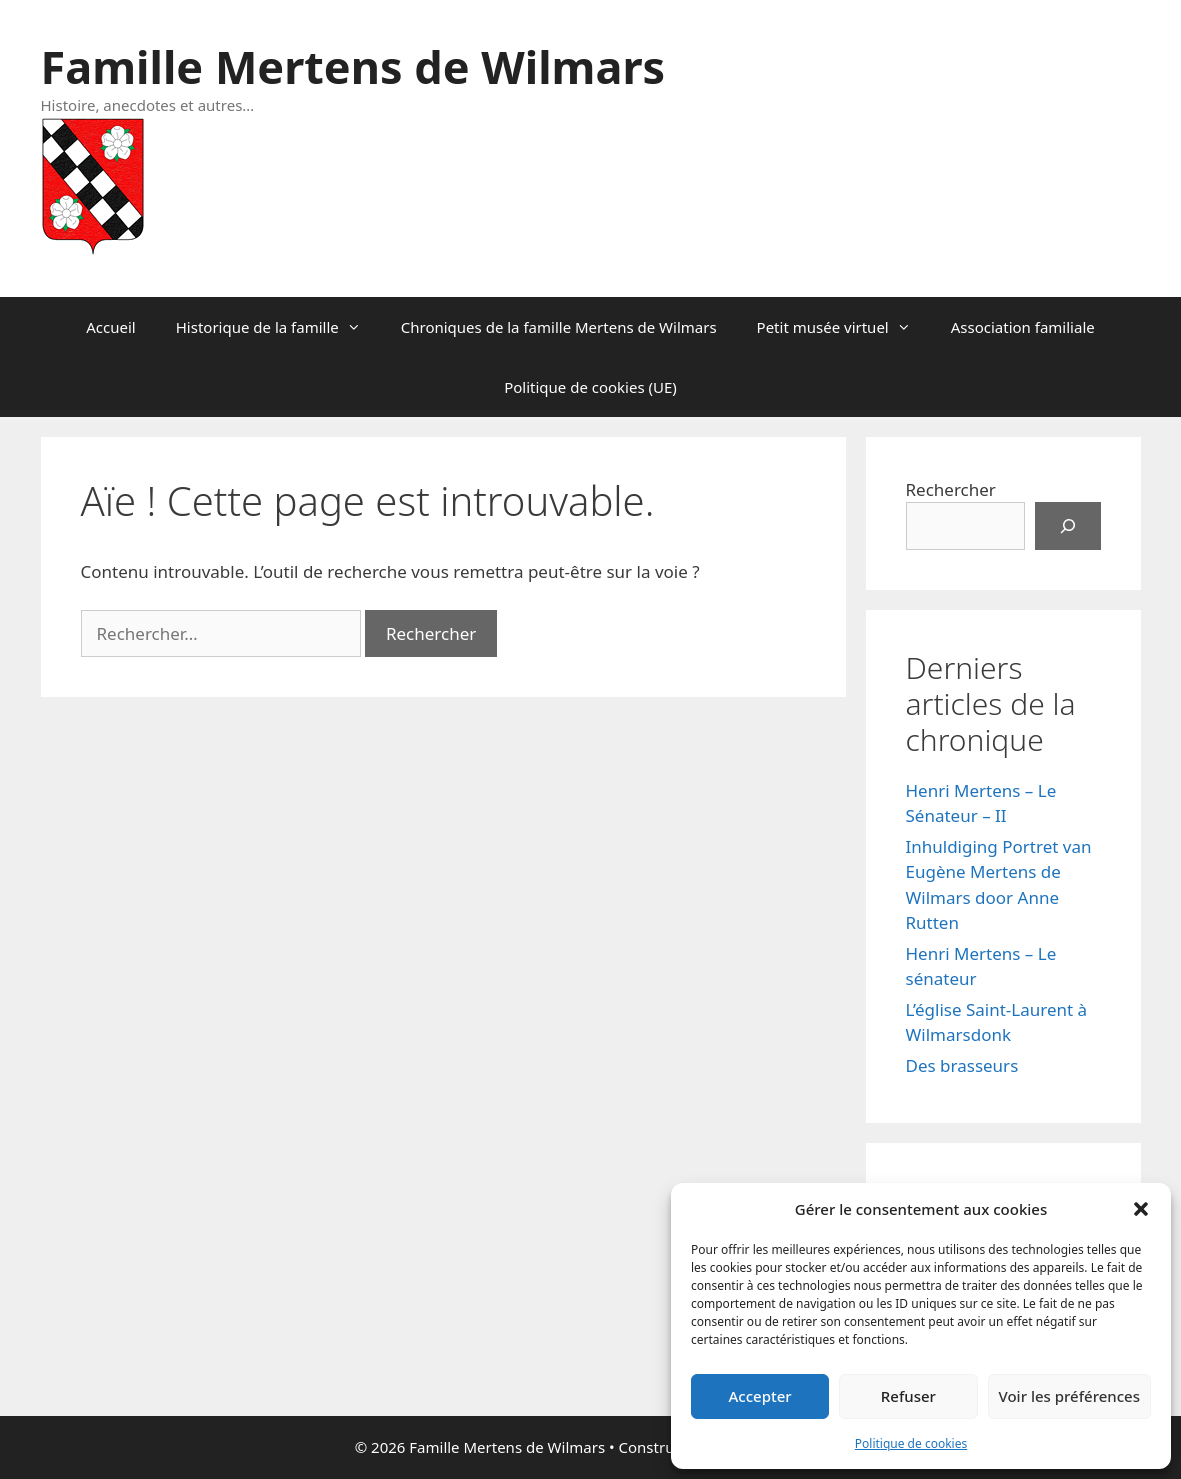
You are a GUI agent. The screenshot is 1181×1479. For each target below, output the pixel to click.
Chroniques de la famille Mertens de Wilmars (559, 327)
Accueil (110, 327)
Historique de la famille (278, 327)
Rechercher (951, 489)
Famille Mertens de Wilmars (353, 66)
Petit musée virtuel (844, 327)
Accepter (760, 1396)
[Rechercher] (1068, 526)
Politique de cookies (911, 1443)
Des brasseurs (962, 1065)
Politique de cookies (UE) (590, 387)
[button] (1141, 1209)
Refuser (908, 1396)
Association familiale (1023, 327)
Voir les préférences (1069, 1396)
